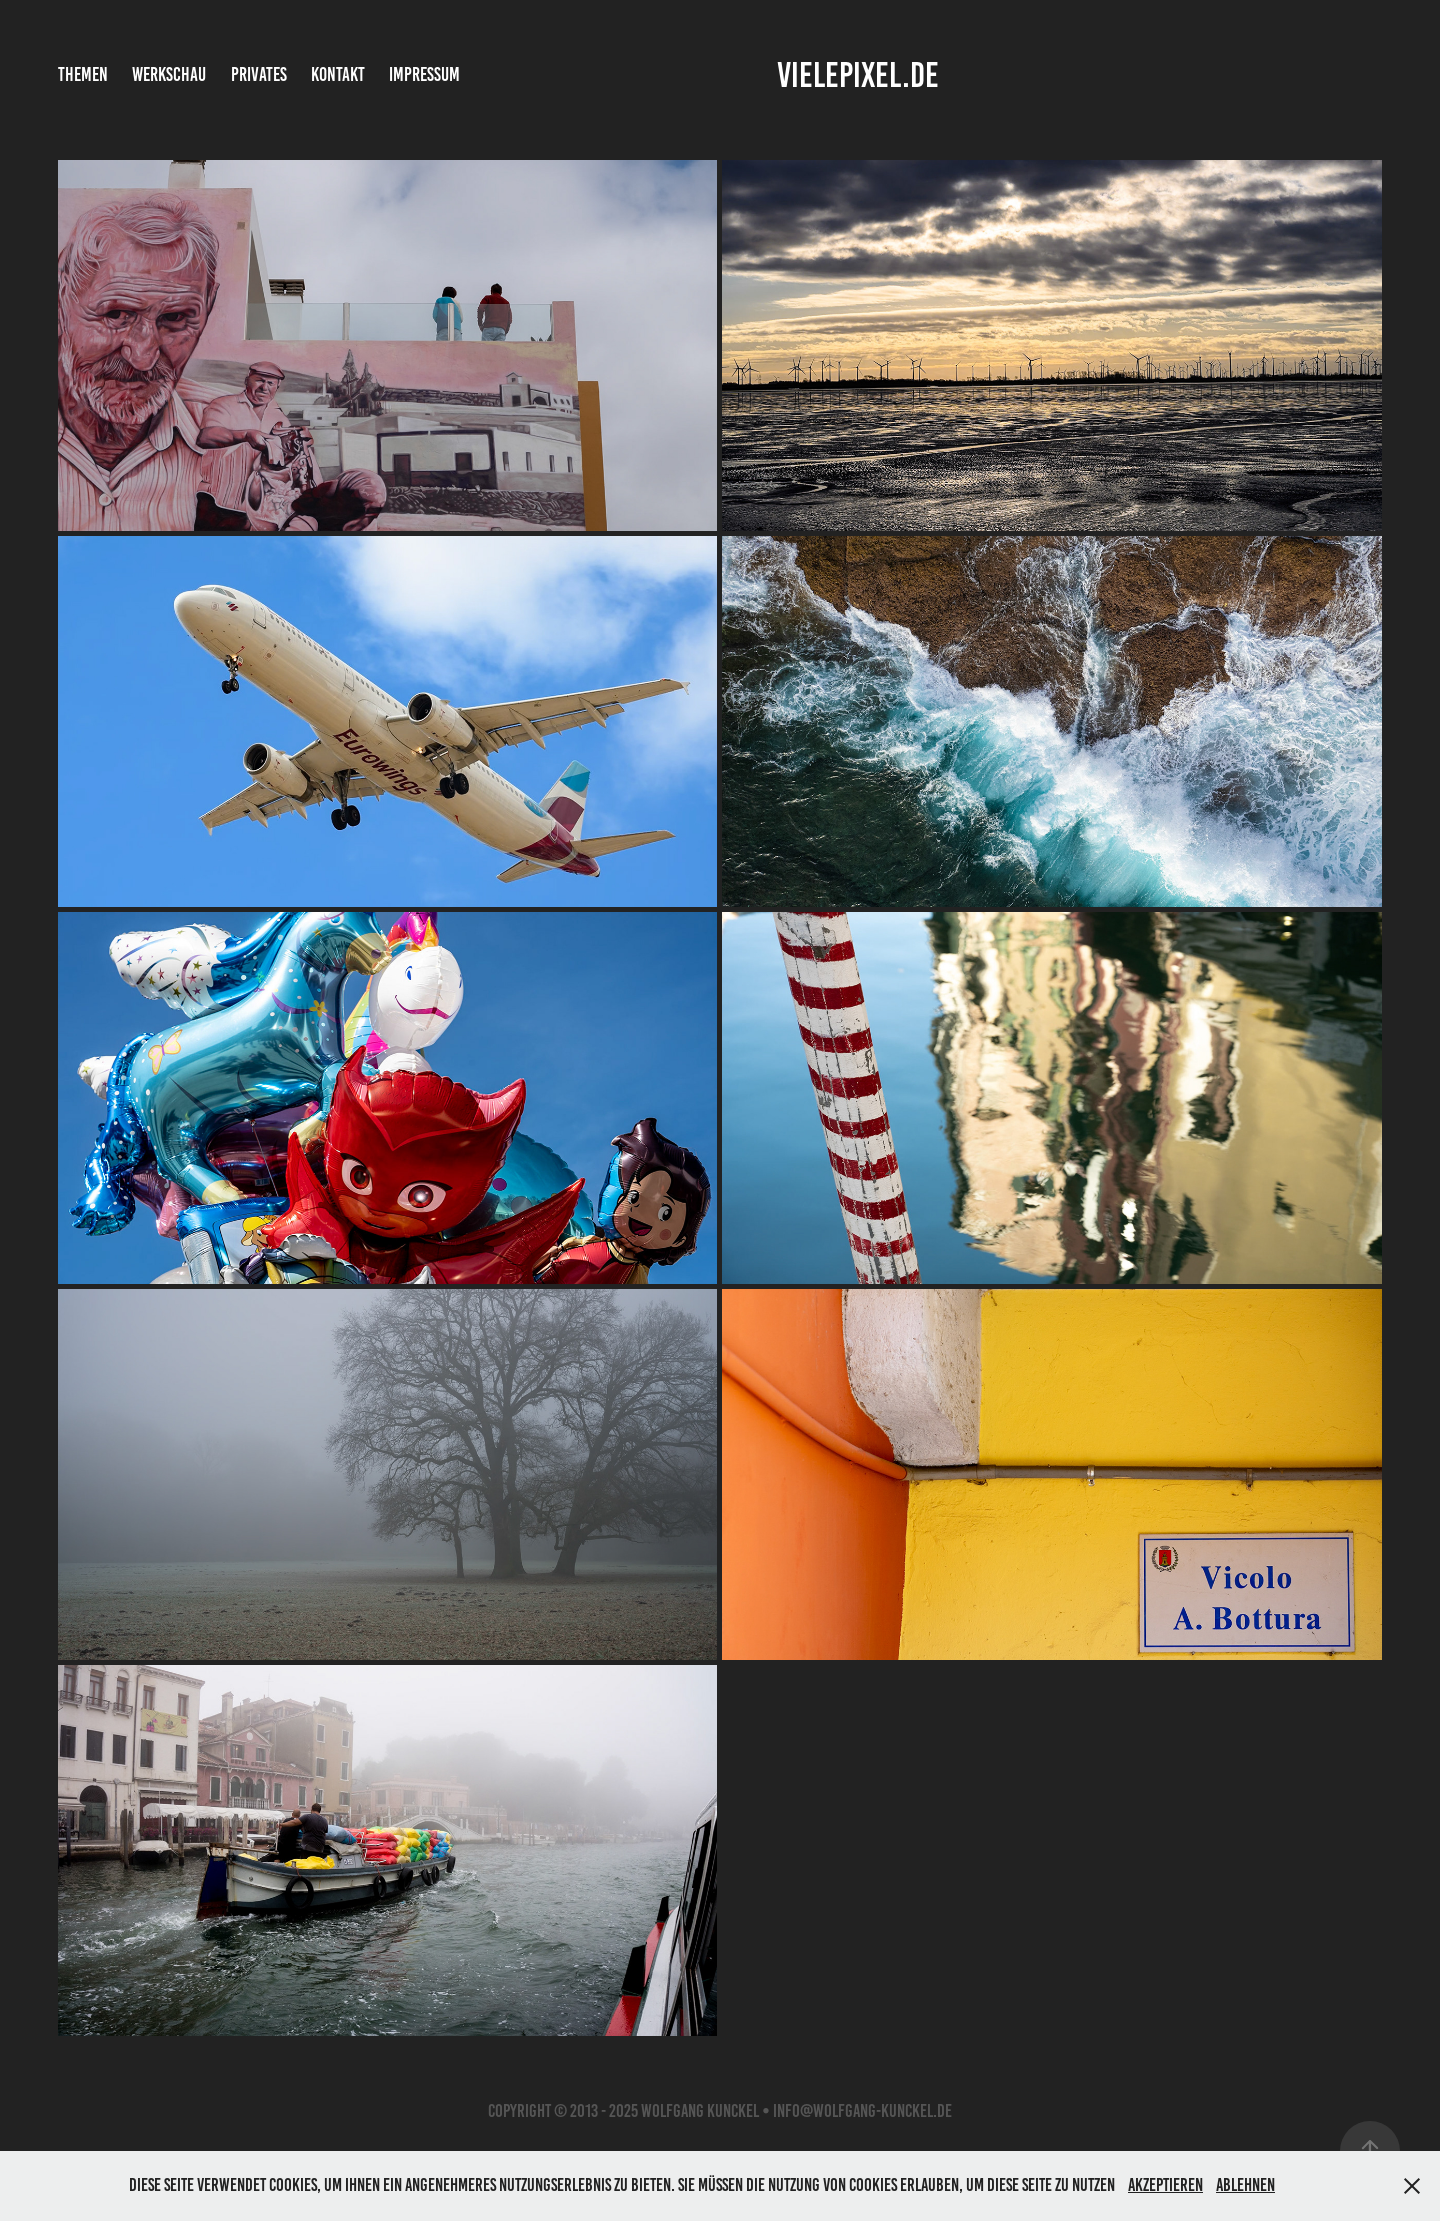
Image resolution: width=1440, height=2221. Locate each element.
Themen (83, 74)
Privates (259, 74)
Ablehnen (1245, 2185)
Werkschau (169, 74)
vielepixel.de (858, 75)
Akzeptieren (1165, 2185)
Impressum (424, 74)
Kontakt (338, 74)
